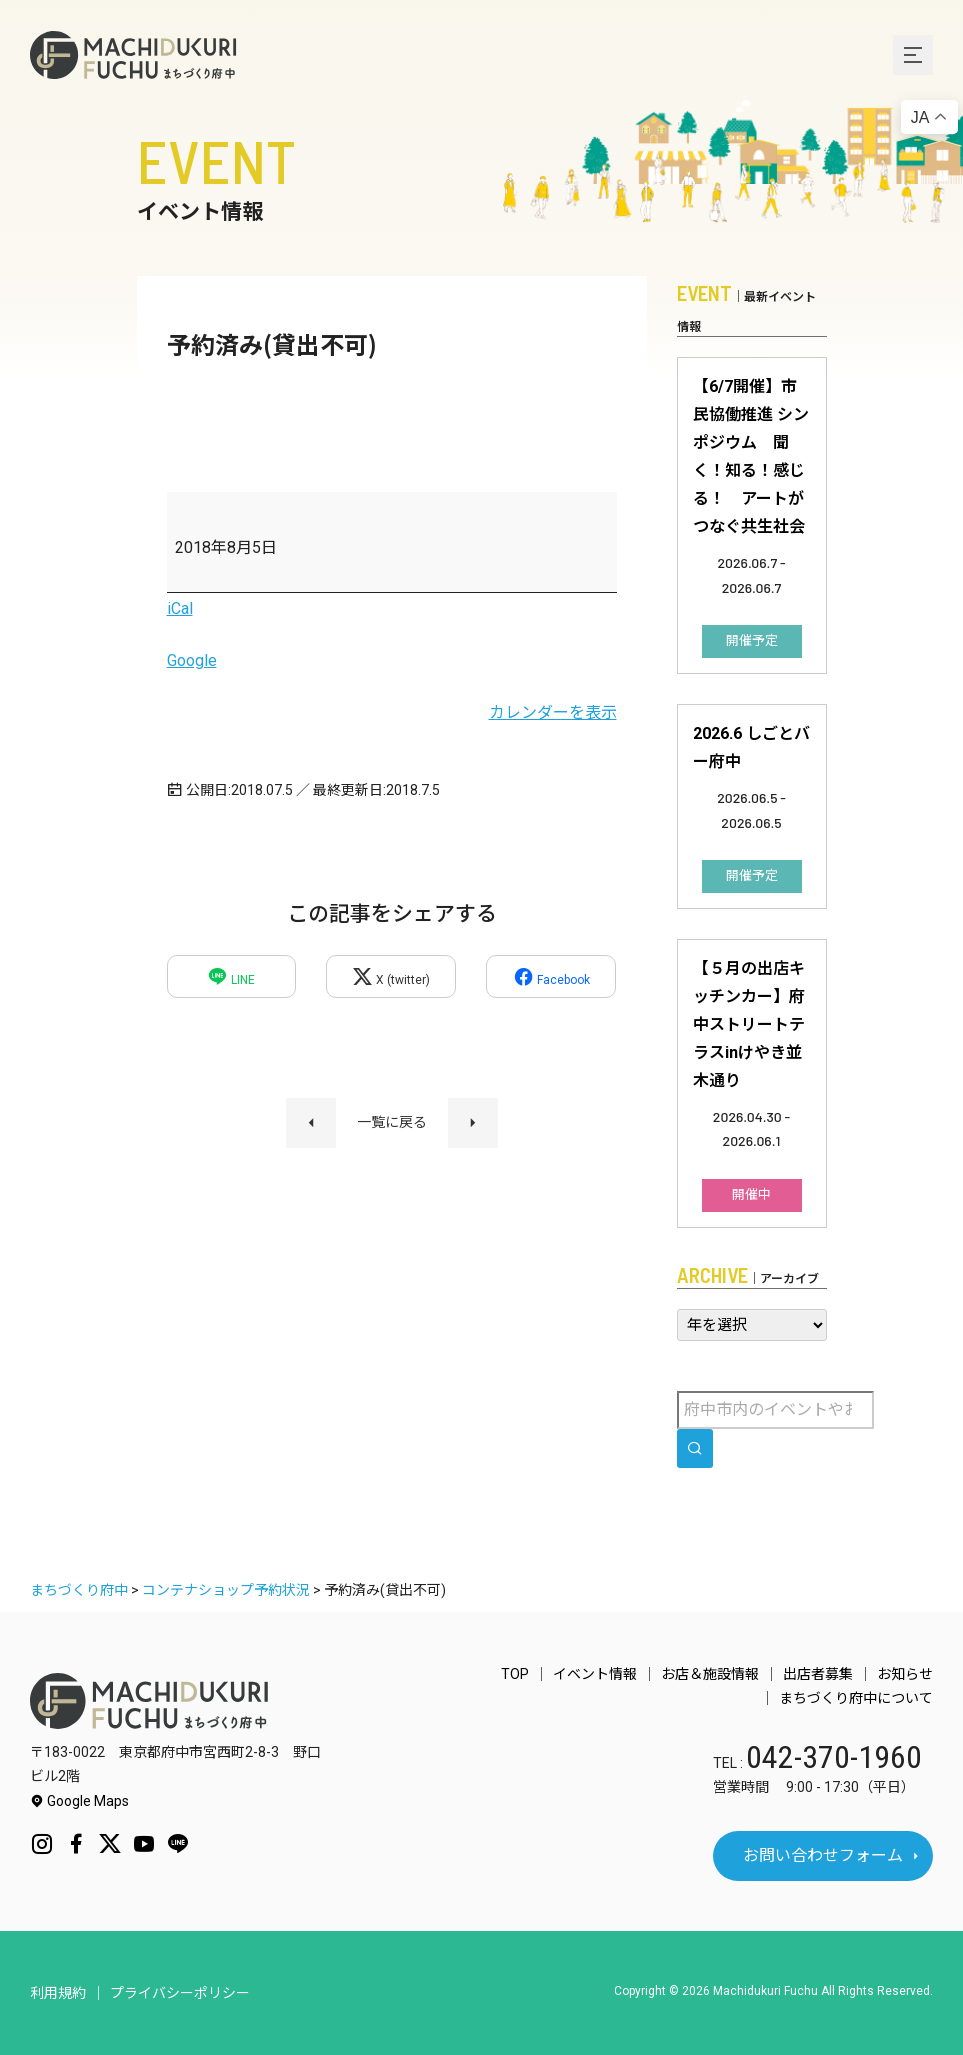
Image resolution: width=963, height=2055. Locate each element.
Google (192, 660)
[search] (695, 1448)
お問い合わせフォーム (823, 1855)
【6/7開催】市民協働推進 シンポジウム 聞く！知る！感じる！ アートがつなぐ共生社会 (751, 456)
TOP (515, 1674)
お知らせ (905, 1674)
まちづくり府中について (856, 1698)
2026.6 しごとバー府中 (751, 747)
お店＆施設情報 (710, 1674)
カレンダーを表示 (553, 712)
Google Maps (79, 1801)
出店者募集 (818, 1674)
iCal (180, 608)
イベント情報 (595, 1674)
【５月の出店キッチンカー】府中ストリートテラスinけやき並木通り (749, 1024)
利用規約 (58, 1993)
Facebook (551, 976)
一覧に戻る (392, 1122)
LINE (231, 976)
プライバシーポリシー (180, 1993)
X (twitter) (391, 976)
